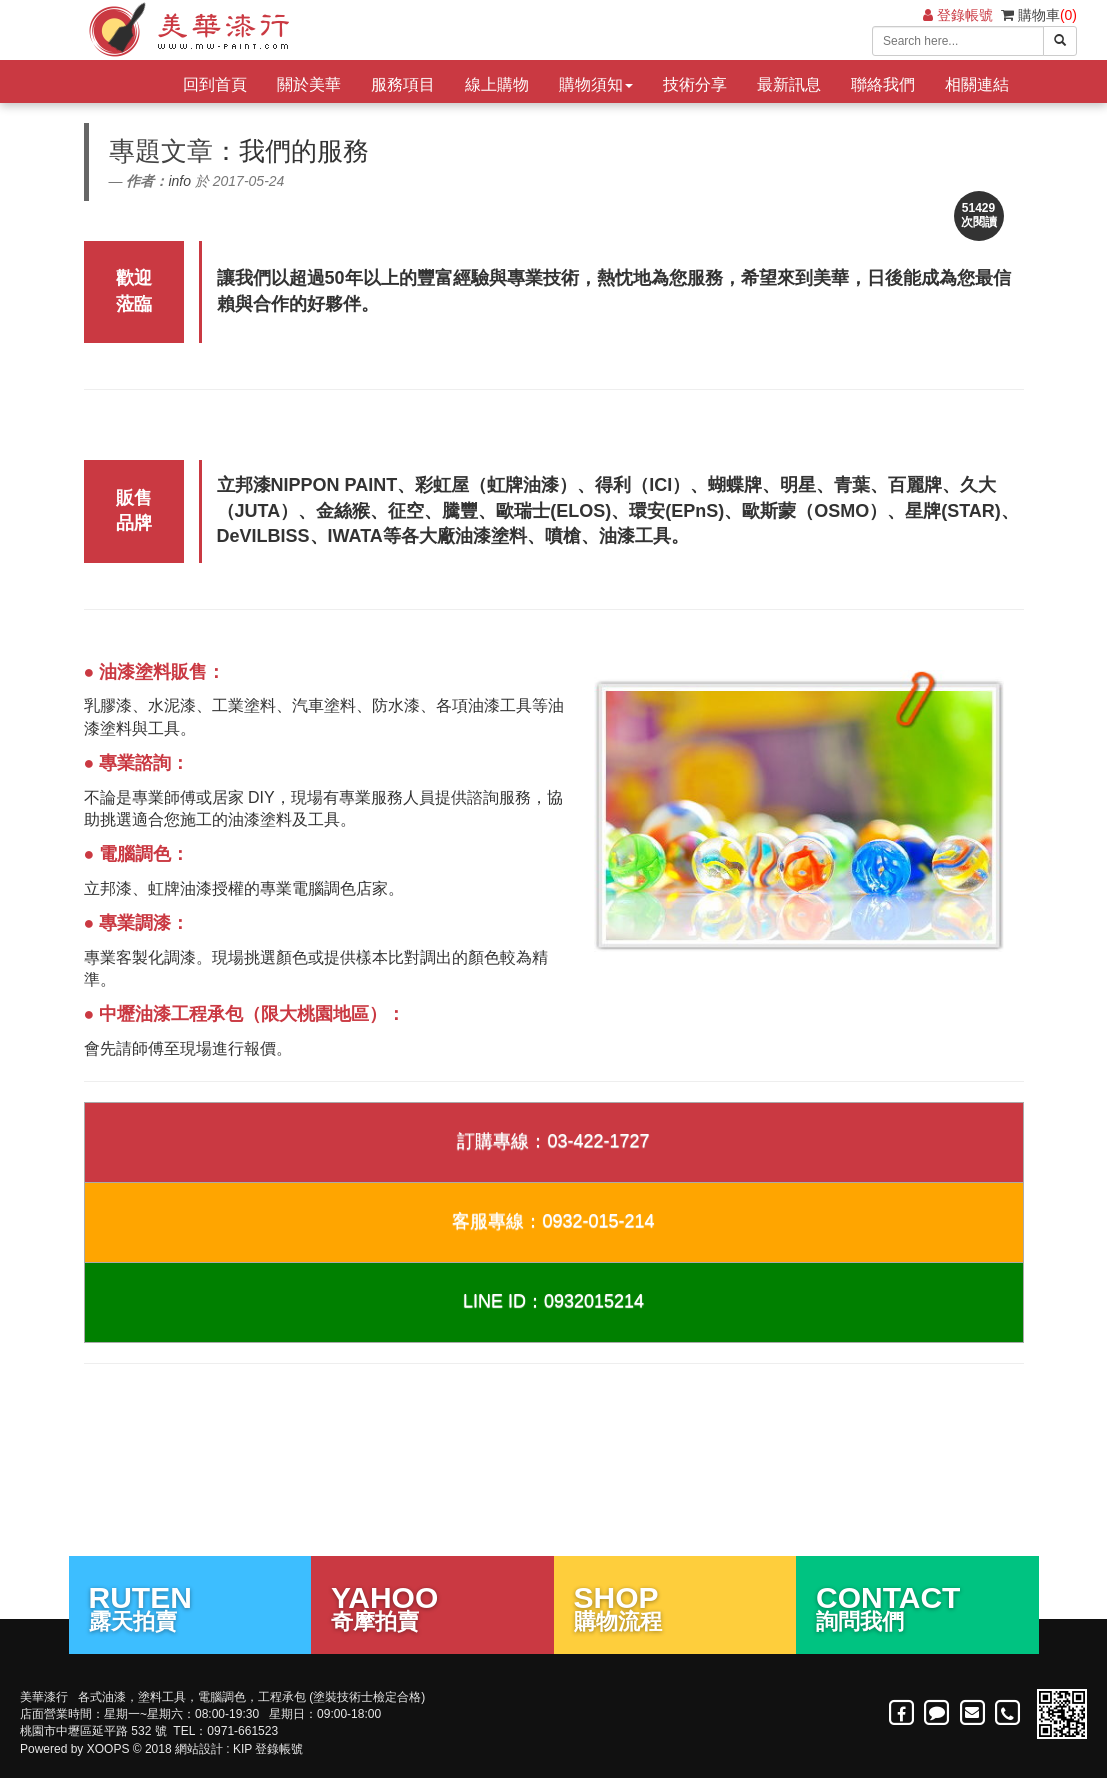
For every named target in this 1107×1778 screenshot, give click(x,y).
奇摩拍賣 (432, 1607)
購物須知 (596, 84)
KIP (242, 1749)
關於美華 (309, 84)
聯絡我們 (883, 84)
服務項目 (403, 84)
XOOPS (108, 1749)
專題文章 (161, 151)
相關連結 (977, 84)
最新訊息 (789, 84)
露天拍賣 (190, 1607)
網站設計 (199, 1749)
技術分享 (695, 84)
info (179, 181)
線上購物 (497, 84)
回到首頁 (215, 84)
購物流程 (675, 1607)
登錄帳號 (958, 15)
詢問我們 (917, 1607)
